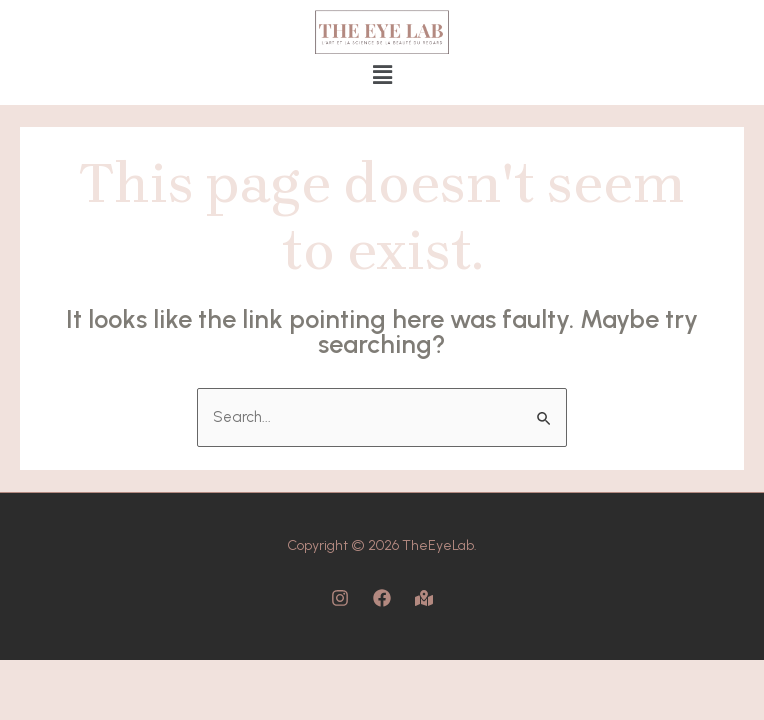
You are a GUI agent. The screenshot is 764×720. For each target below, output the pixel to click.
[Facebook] (382, 598)
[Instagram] (340, 598)
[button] (382, 75)
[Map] (424, 598)
